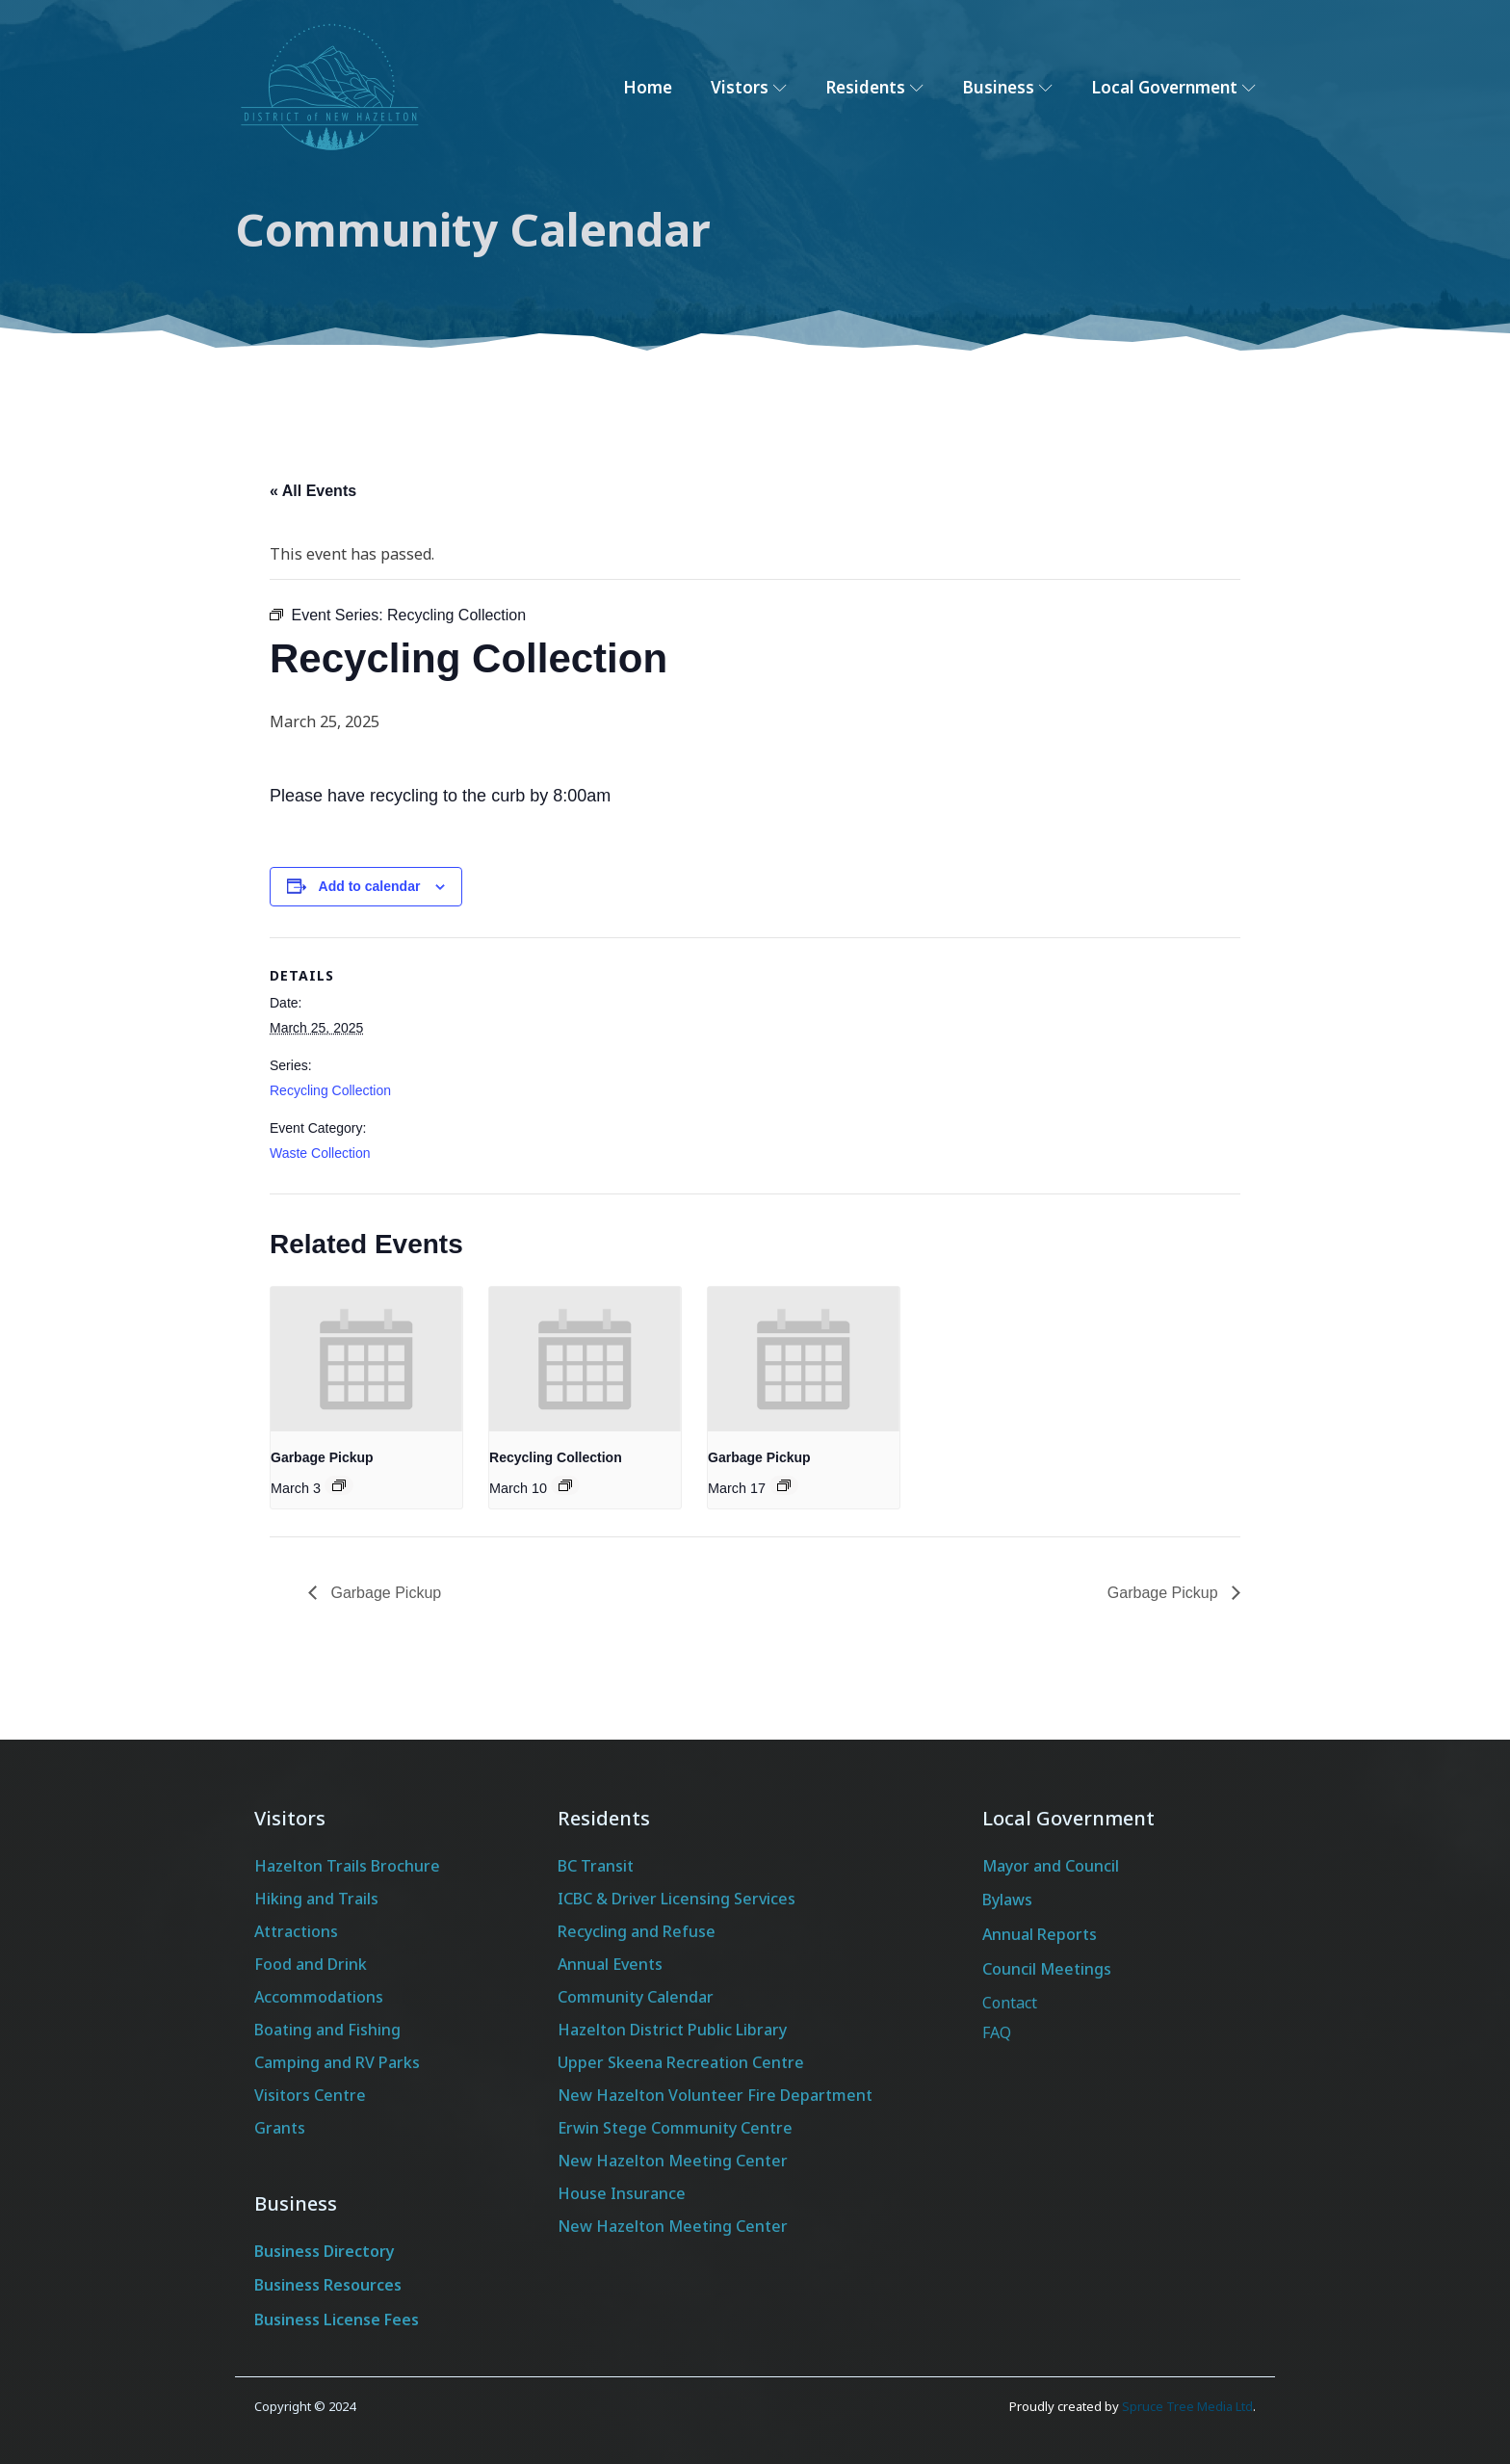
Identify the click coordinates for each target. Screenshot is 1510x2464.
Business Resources (328, 2284)
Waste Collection (320, 1153)
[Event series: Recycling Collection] (565, 1485)
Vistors (749, 87)
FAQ (996, 2032)
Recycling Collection (330, 1090)
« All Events (313, 491)
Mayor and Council (1050, 1865)
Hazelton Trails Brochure (347, 1865)
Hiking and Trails (316, 1898)
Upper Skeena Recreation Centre (681, 2062)
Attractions (296, 1931)
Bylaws (1007, 1899)
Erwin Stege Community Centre (675, 2127)
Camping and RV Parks (337, 2062)
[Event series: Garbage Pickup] (339, 1485)
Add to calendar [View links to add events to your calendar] (370, 886)
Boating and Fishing (327, 2029)
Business (1007, 87)
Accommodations (318, 1996)
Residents (874, 87)
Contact (1009, 2002)
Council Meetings (1046, 1968)
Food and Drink (310, 1964)
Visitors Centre (310, 2095)
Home (647, 87)
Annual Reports (1039, 1934)
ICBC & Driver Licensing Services (676, 1898)
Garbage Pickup (322, 1457)
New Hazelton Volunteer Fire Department (715, 2095)
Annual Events (610, 1964)
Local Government (1173, 87)
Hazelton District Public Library (672, 2029)
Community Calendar (636, 1996)
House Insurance (622, 2193)
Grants (279, 2127)
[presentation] (366, 1358)
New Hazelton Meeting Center (673, 2160)
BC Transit (596, 1865)
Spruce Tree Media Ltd (1187, 2406)
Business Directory (324, 2251)
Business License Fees (336, 2319)
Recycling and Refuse (637, 1931)
